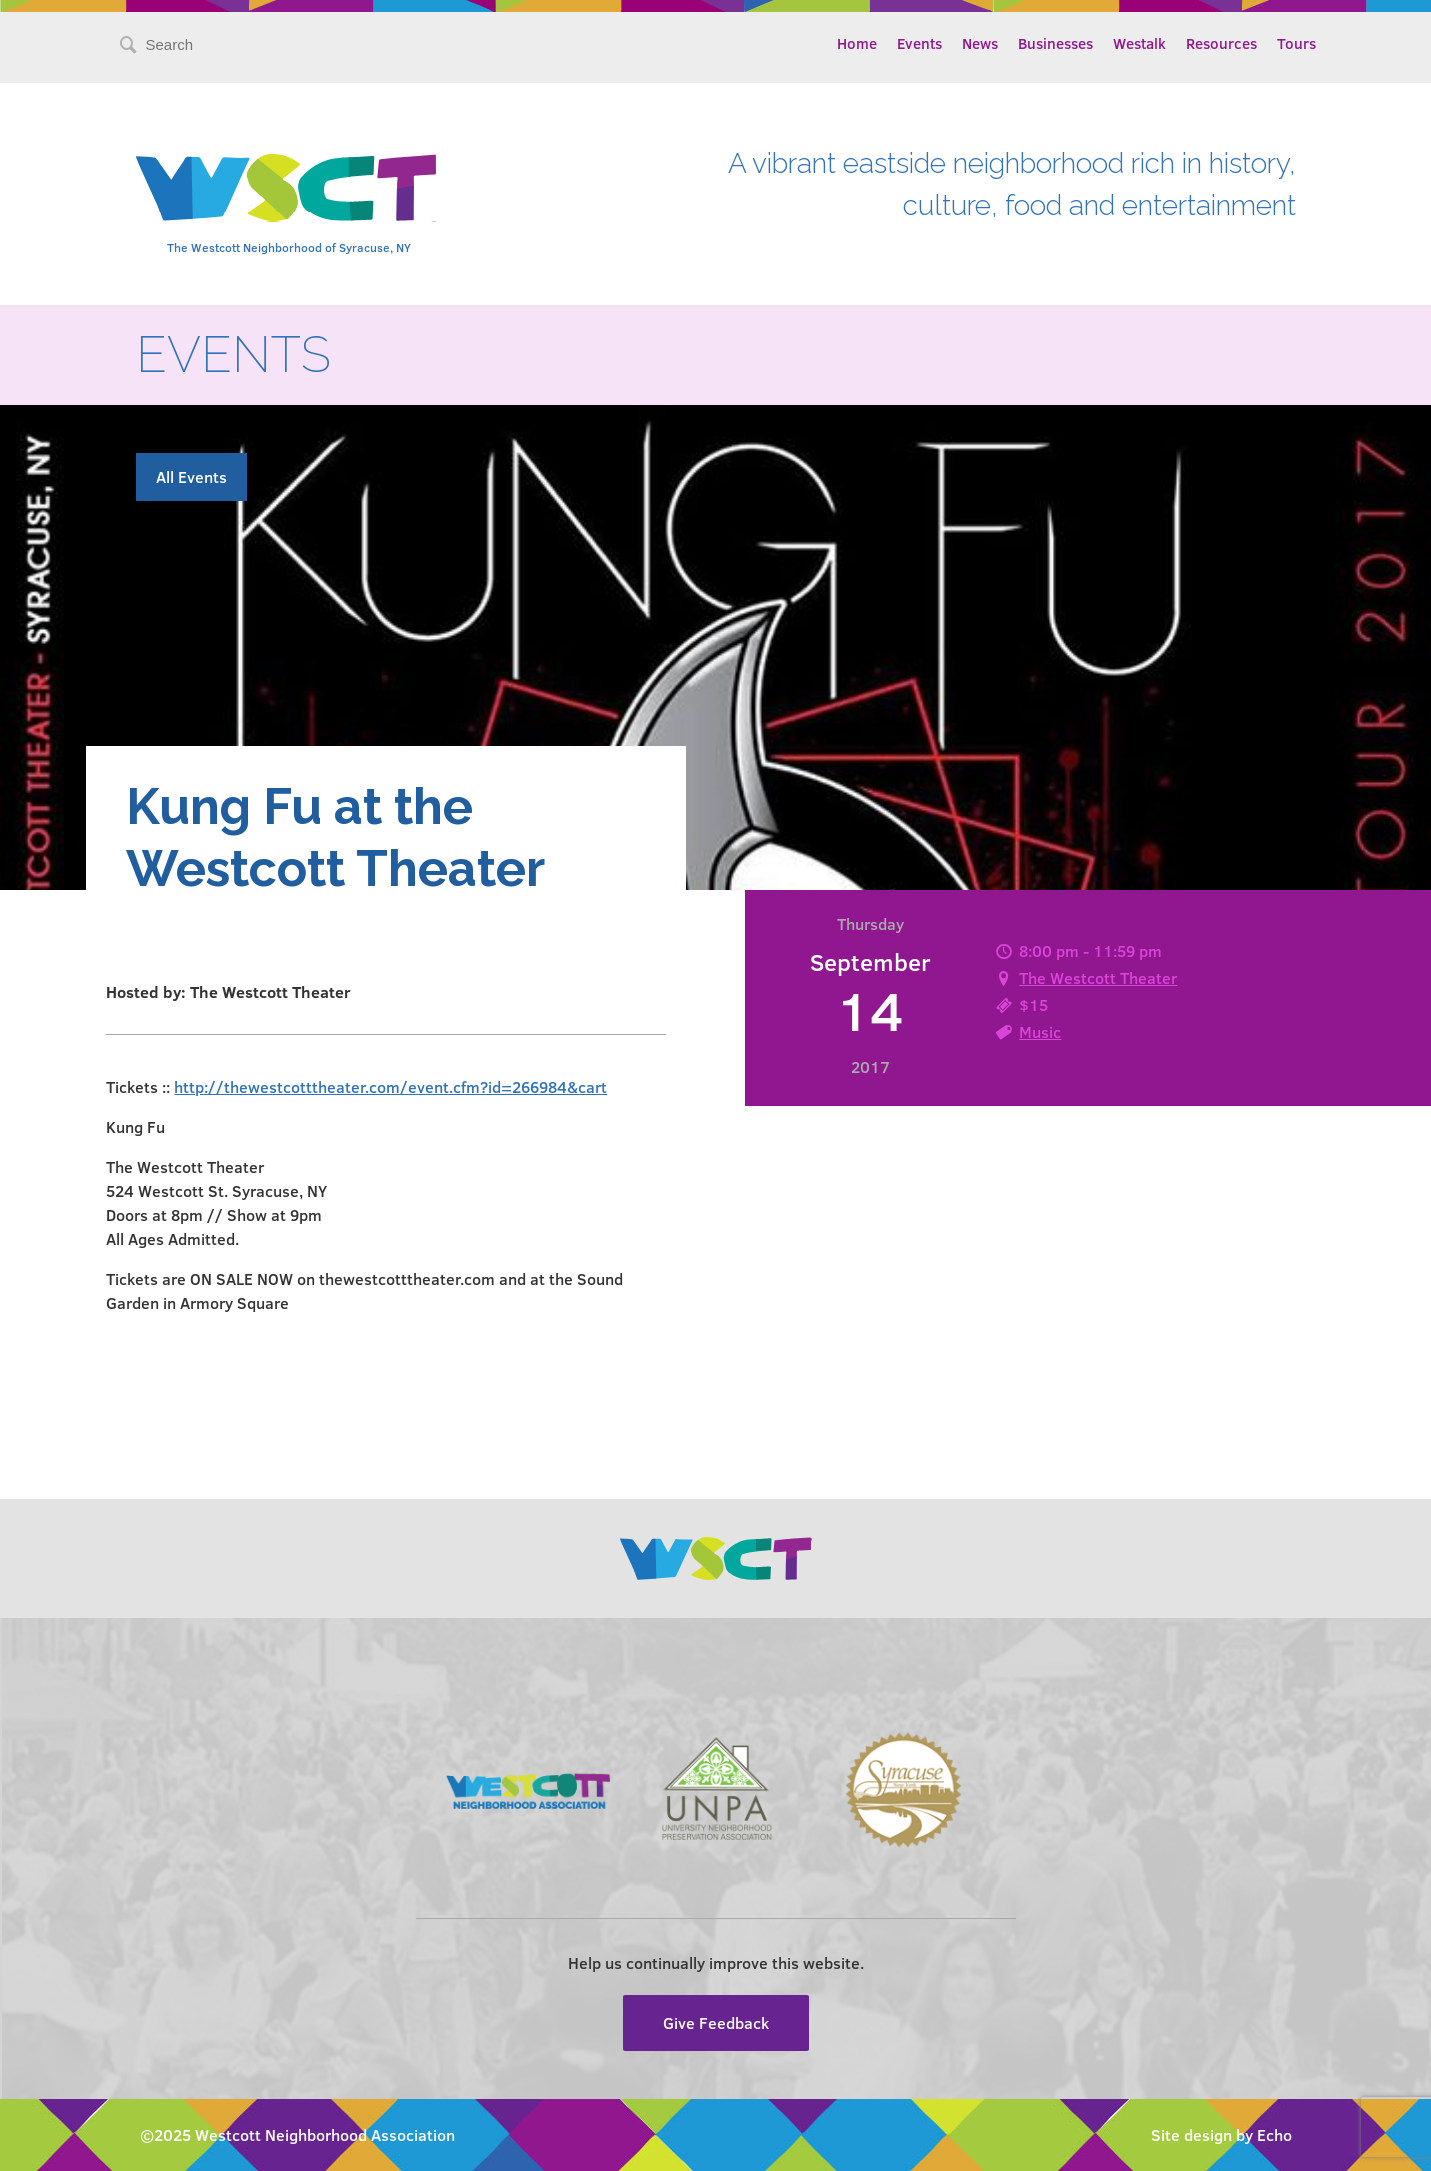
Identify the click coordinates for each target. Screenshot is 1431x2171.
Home (857, 43)
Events (919, 43)
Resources (1221, 43)
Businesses (1055, 43)
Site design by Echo (1221, 2134)
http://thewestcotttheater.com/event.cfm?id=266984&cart (390, 1086)
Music (1040, 1031)
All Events (191, 476)
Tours (1296, 43)
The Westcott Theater (1098, 977)
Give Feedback (716, 2022)
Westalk (1139, 43)
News (980, 43)
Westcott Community (286, 188)
